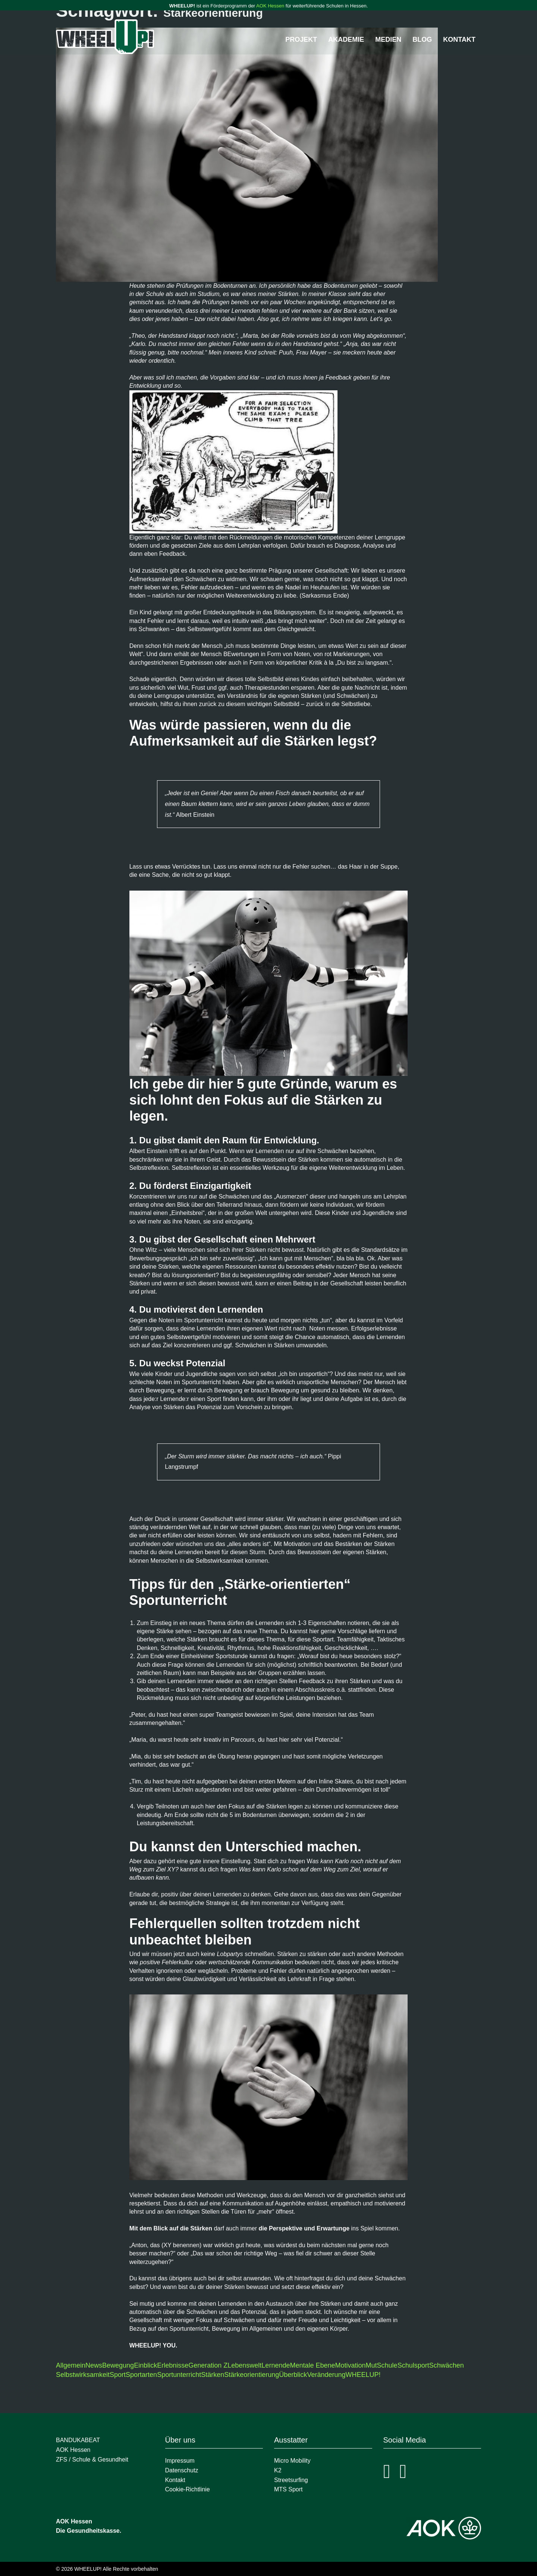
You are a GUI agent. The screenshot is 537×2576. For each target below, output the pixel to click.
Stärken (212, 2374)
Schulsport (413, 2365)
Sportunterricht (179, 2374)
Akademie (346, 40)
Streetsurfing (292, 2480)
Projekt (301, 40)
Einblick (145, 2365)
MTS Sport (288, 2489)
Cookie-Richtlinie (187, 2489)
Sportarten (141, 2374)
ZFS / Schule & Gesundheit (92, 2459)
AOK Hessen (270, 6)
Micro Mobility (292, 2460)
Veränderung (326, 2374)
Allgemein (70, 2365)
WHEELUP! (362, 2374)
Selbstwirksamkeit (83, 2374)
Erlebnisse (172, 2365)
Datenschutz (181, 2470)
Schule (387, 2365)
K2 (278, 2470)
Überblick (293, 2374)
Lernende (275, 2365)
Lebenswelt (244, 2365)
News (93, 2365)
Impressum (180, 2460)
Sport (118, 2374)
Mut (371, 2365)
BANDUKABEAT (78, 2440)
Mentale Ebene (312, 2365)
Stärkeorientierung (251, 2374)
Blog (422, 40)
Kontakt (459, 40)
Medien (388, 40)
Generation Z (207, 2365)
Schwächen (446, 2365)
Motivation (350, 2365)
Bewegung (118, 2365)
